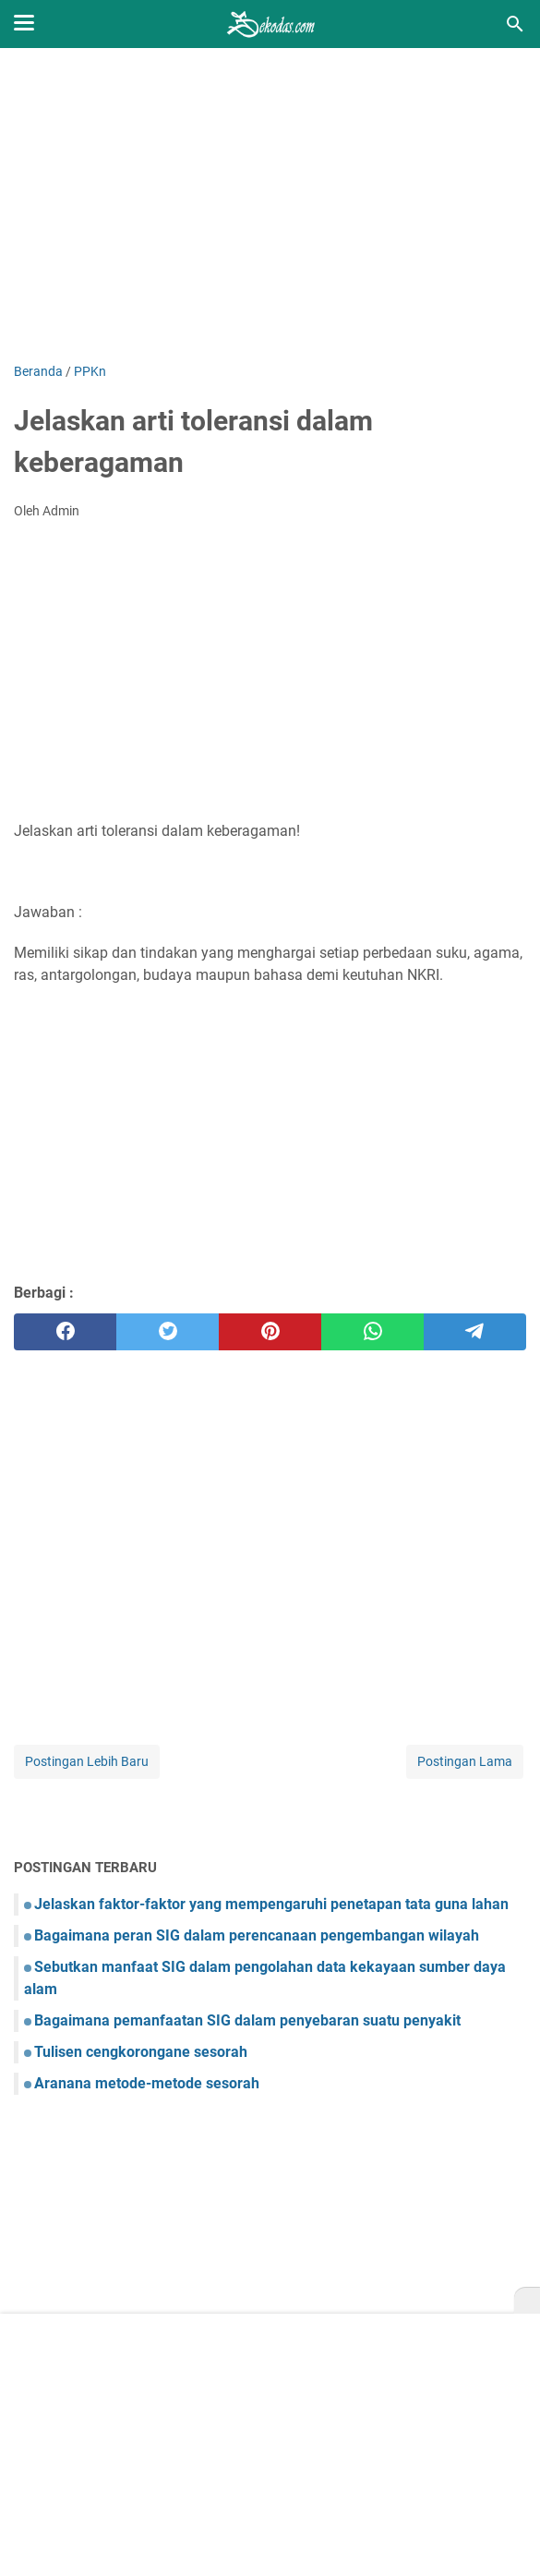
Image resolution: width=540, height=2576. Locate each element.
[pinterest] (270, 1331)
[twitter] (167, 1331)
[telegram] (475, 1331)
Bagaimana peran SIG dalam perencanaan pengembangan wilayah (256, 1935)
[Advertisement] (270, 205)
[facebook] (65, 1331)
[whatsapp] (372, 1331)
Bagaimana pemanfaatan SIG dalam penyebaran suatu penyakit (247, 2020)
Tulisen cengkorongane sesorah (140, 2052)
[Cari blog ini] (515, 24)
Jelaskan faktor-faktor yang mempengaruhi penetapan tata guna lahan (271, 1904)
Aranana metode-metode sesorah (146, 2083)
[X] (527, 2301)
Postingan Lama (464, 1761)
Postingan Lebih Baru (87, 1761)
